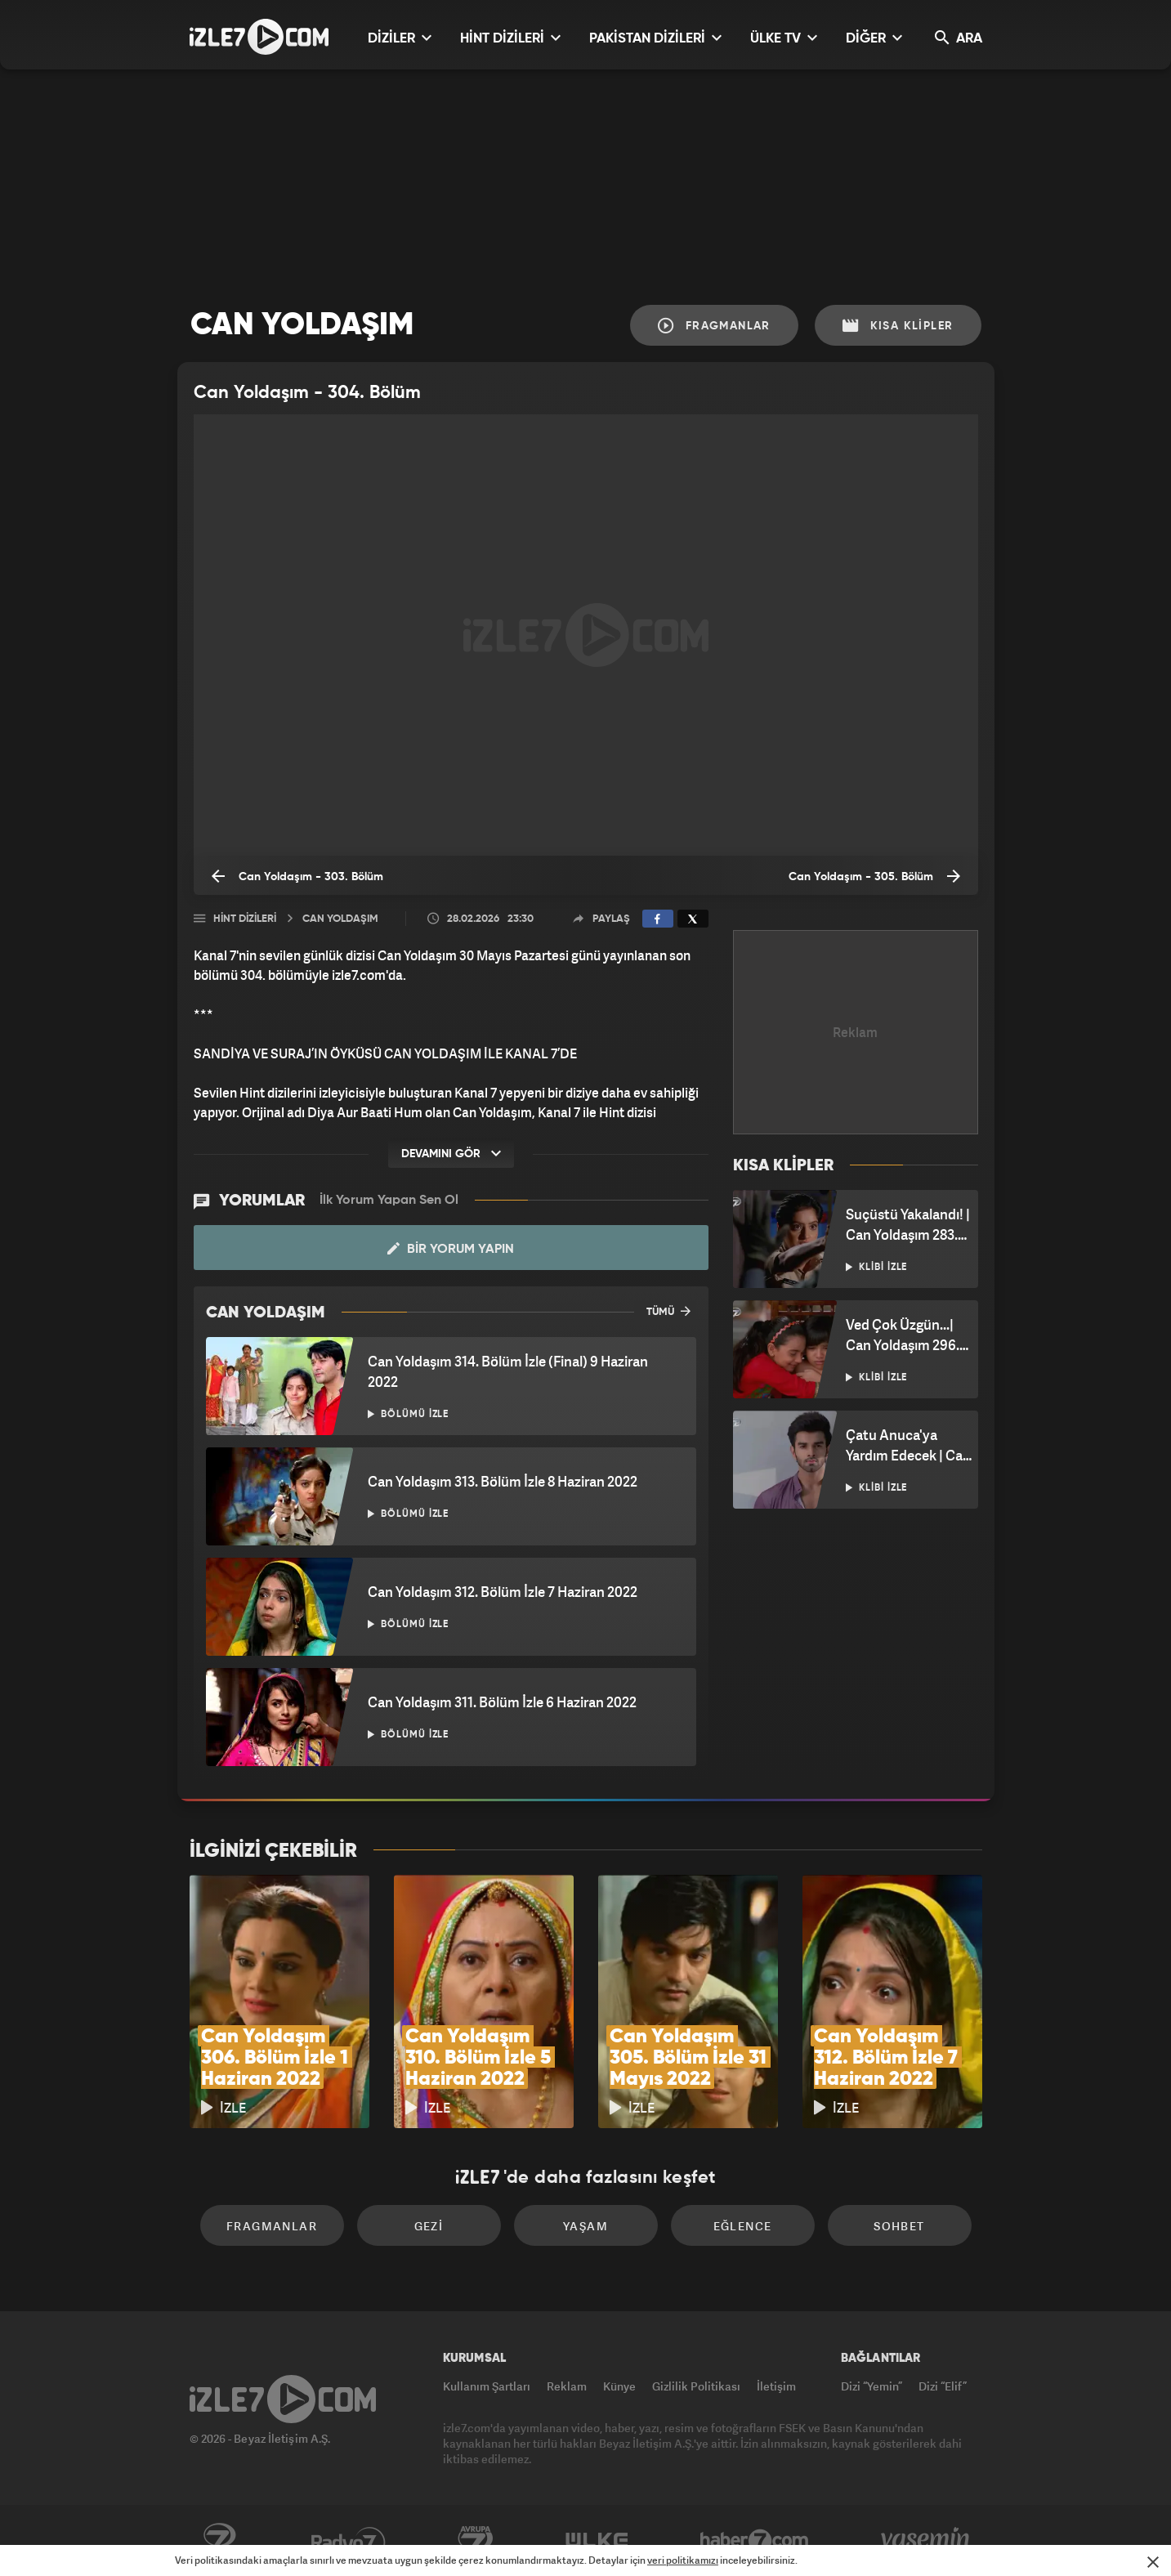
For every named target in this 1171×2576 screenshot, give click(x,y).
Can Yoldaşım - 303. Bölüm (297, 876)
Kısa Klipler (898, 325)
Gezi (429, 2226)
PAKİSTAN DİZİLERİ (655, 38)
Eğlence (742, 2226)
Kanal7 (219, 2541)
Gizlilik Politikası (696, 2386)
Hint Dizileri (244, 919)
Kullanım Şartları (486, 2386)
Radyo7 (348, 2541)
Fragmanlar (714, 325)
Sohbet (899, 2226)
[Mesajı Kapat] (1153, 2562)
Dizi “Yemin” (871, 2386)
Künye (619, 2386)
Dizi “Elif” (942, 2386)
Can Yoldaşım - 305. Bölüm (874, 876)
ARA (958, 38)
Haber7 (754, 2541)
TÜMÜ (668, 1311)
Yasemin (926, 2541)
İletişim (776, 2386)
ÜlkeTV (596, 2541)
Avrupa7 (476, 2541)
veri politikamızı (682, 2560)
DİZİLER (399, 38)
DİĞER (874, 38)
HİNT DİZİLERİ (510, 38)
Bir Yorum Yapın (450, 1249)
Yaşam (585, 2226)
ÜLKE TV (783, 38)
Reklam (567, 2386)
